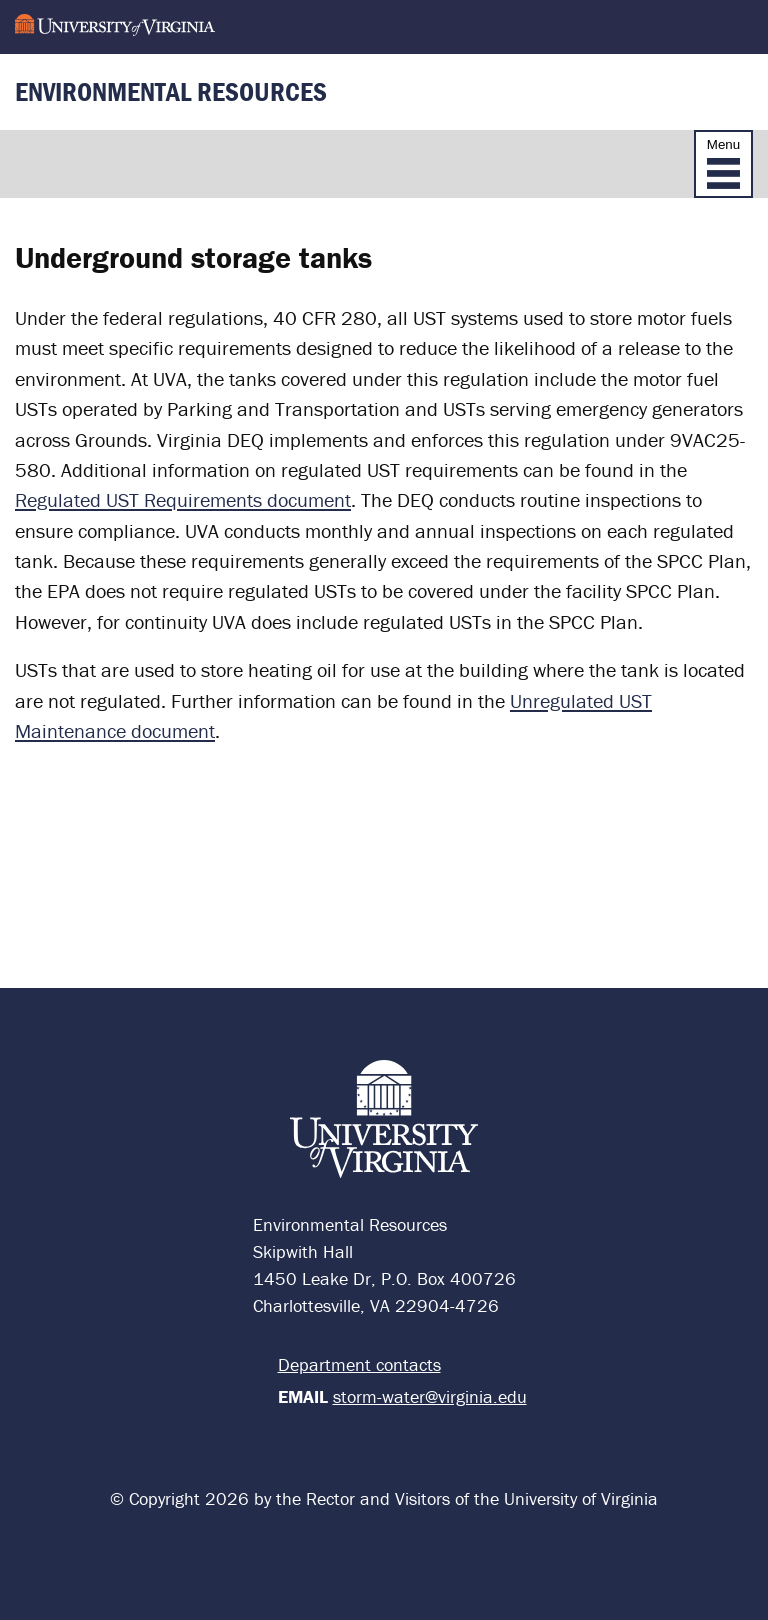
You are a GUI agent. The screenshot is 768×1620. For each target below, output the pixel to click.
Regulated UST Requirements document (183, 499)
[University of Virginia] (115, 26)
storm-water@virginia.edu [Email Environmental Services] (430, 1396)
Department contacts (359, 1364)
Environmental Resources (171, 91)
